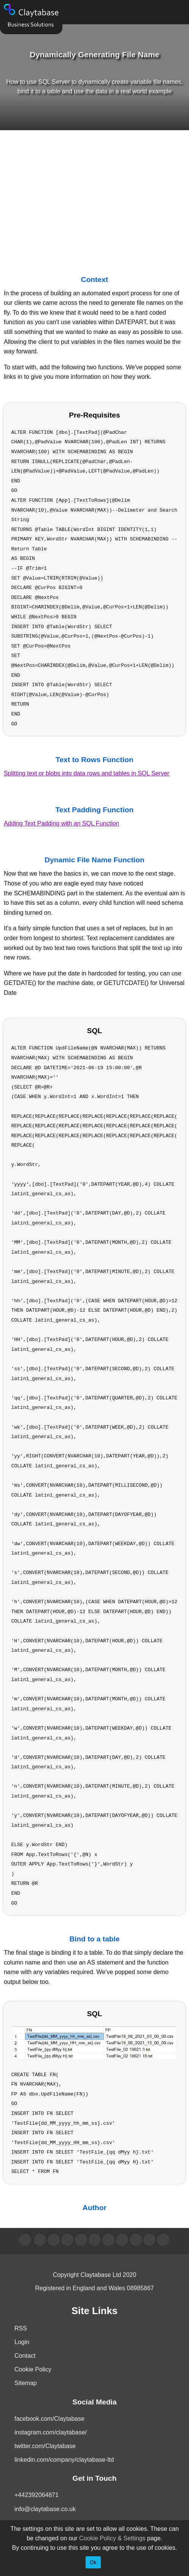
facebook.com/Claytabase (49, 2418)
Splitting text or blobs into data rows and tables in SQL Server (86, 773)
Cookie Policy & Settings (112, 2538)
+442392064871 (36, 2495)
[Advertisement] (94, 195)
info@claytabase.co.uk (45, 2509)
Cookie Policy (32, 2369)
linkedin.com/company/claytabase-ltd (64, 2459)
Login (21, 2342)
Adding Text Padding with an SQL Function (61, 823)
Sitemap (25, 2383)
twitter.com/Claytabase (45, 2446)
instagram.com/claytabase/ (50, 2432)
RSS (20, 2328)
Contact (24, 2355)
